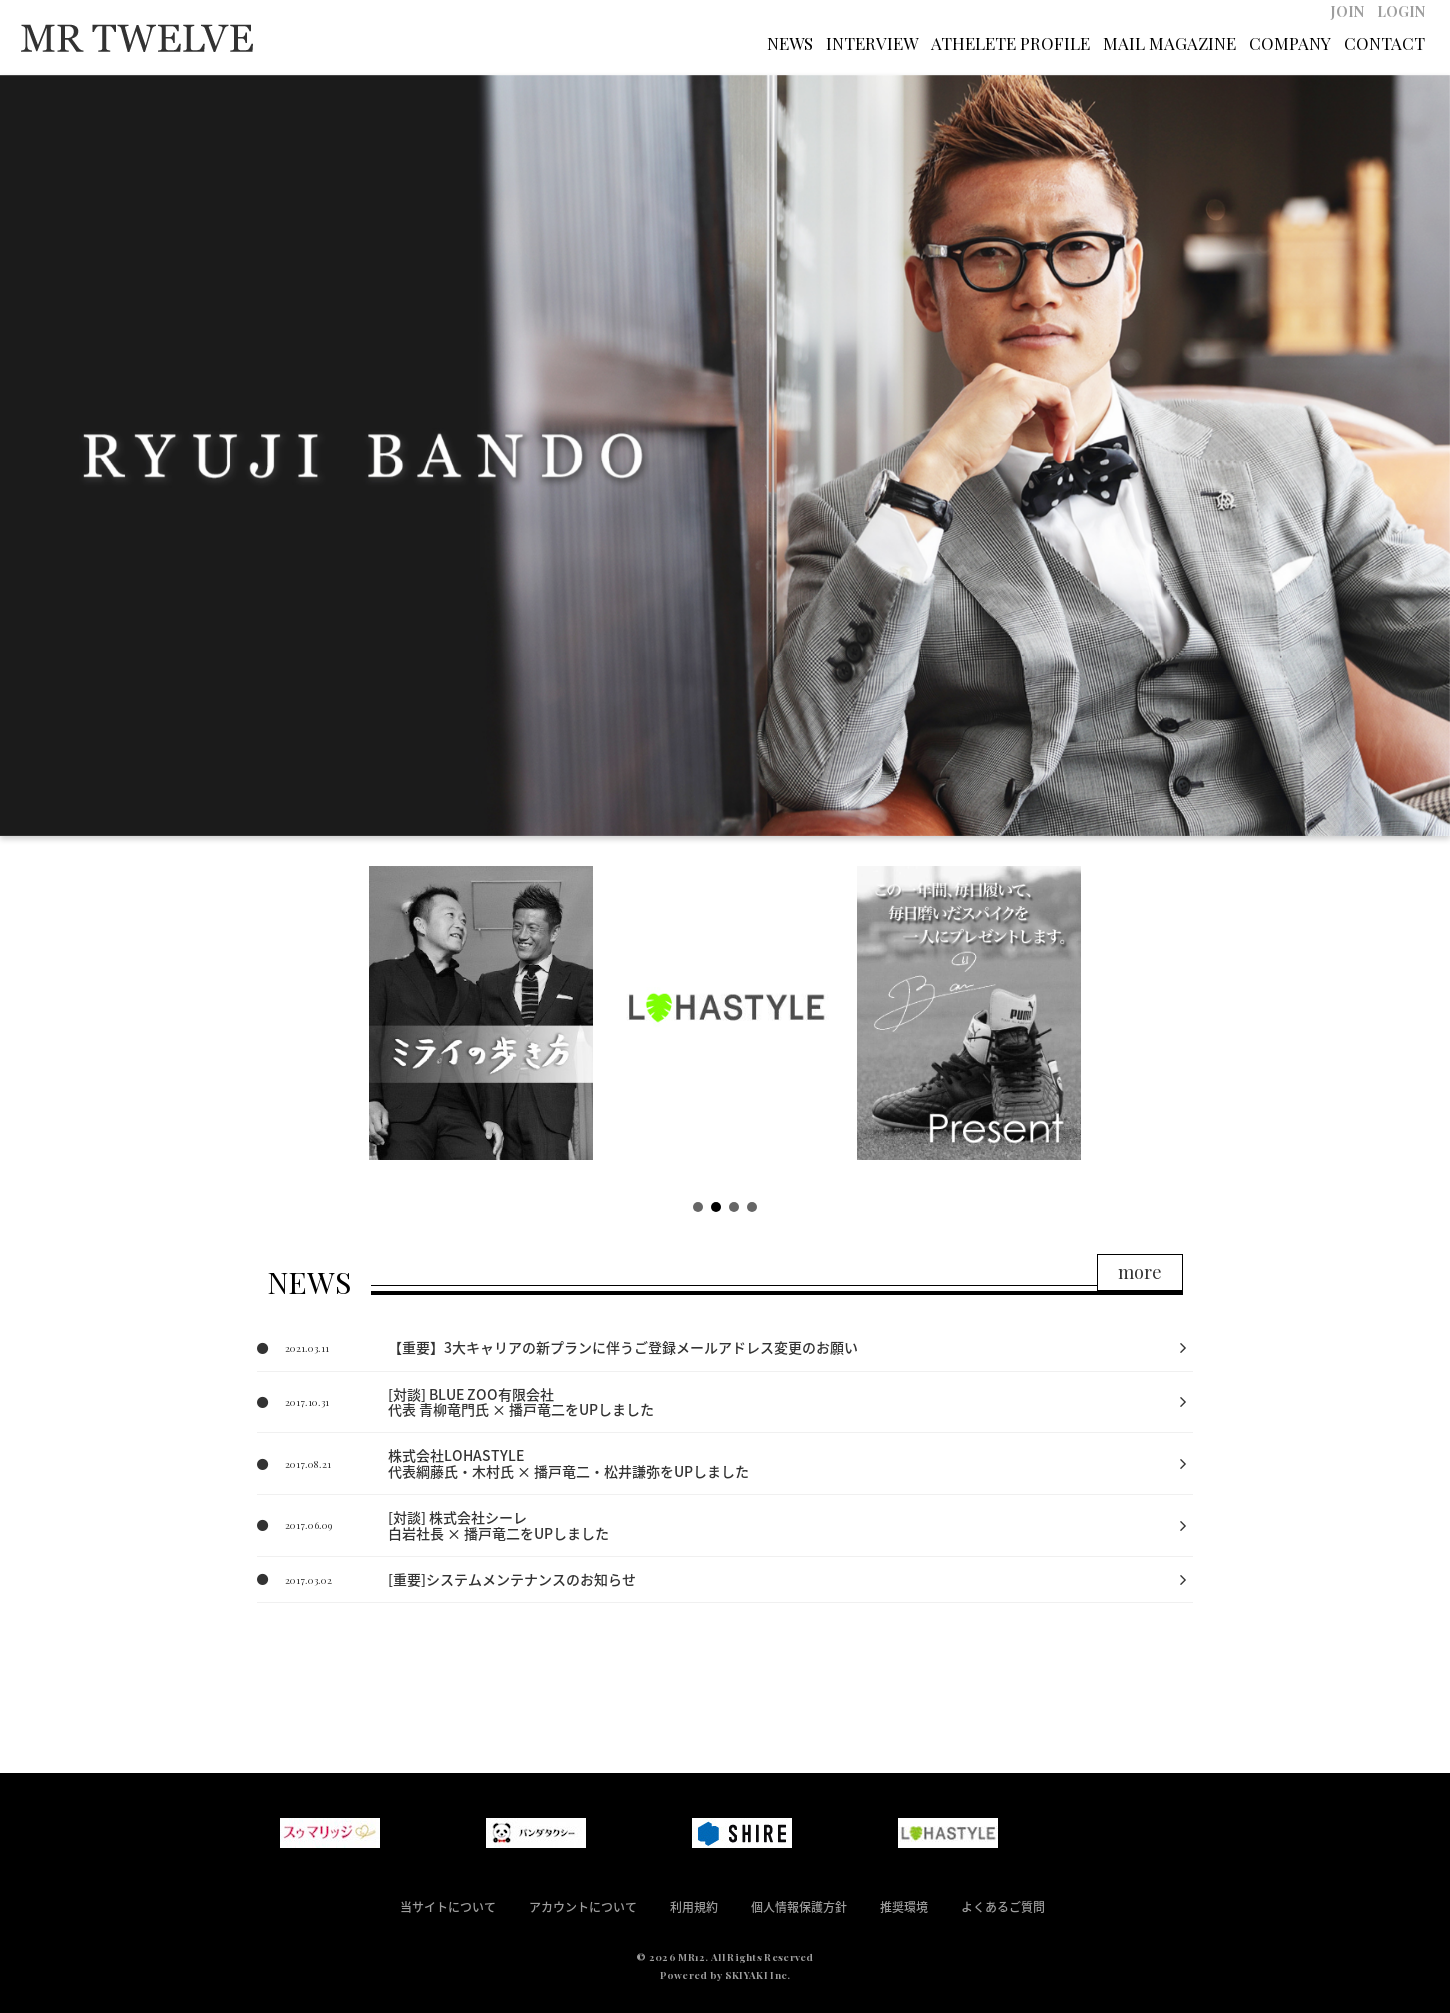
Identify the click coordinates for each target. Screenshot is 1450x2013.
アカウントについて (583, 1907)
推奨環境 (904, 1907)
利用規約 (694, 1907)
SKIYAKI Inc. (758, 1975)
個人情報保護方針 (799, 1907)
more (1140, 1272)
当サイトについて (448, 1907)
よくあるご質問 (1003, 1907)
